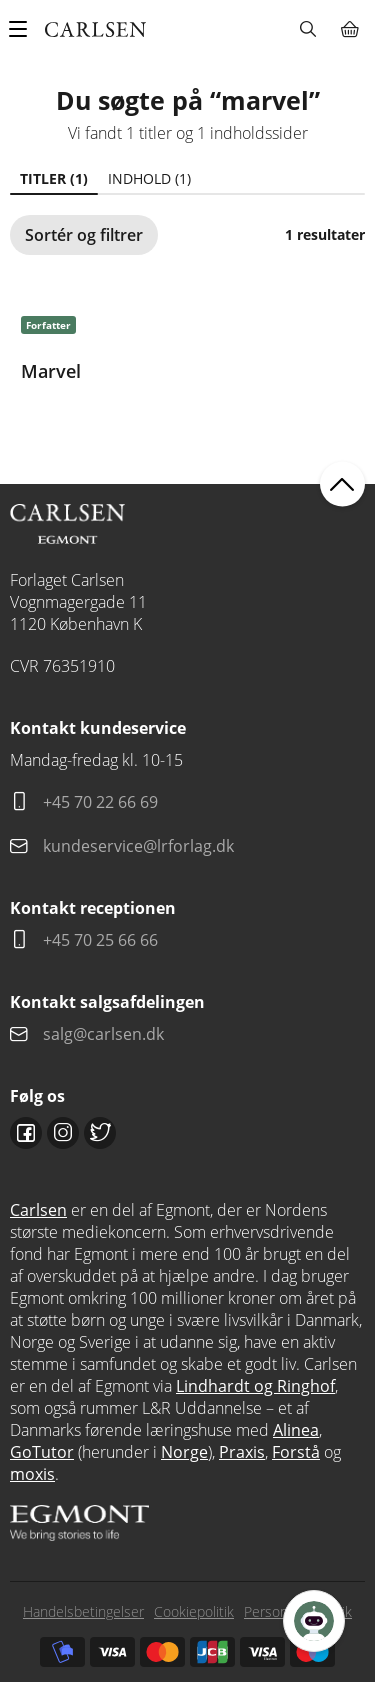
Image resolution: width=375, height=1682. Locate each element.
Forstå (296, 1452)
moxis (32, 1474)
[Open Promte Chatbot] (314, 1621)
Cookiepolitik (194, 1611)
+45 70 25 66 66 (100, 940)
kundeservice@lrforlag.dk (138, 846)
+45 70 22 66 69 (100, 802)
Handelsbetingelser (83, 1611)
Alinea (296, 1430)
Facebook (26, 1133)
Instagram (63, 1133)
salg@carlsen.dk (105, 1034)
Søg (307, 29)
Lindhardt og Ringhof (255, 1386)
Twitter (100, 1133)
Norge (184, 1452)
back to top (342, 483)
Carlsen (38, 1210)
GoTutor (42, 1452)
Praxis (242, 1452)
